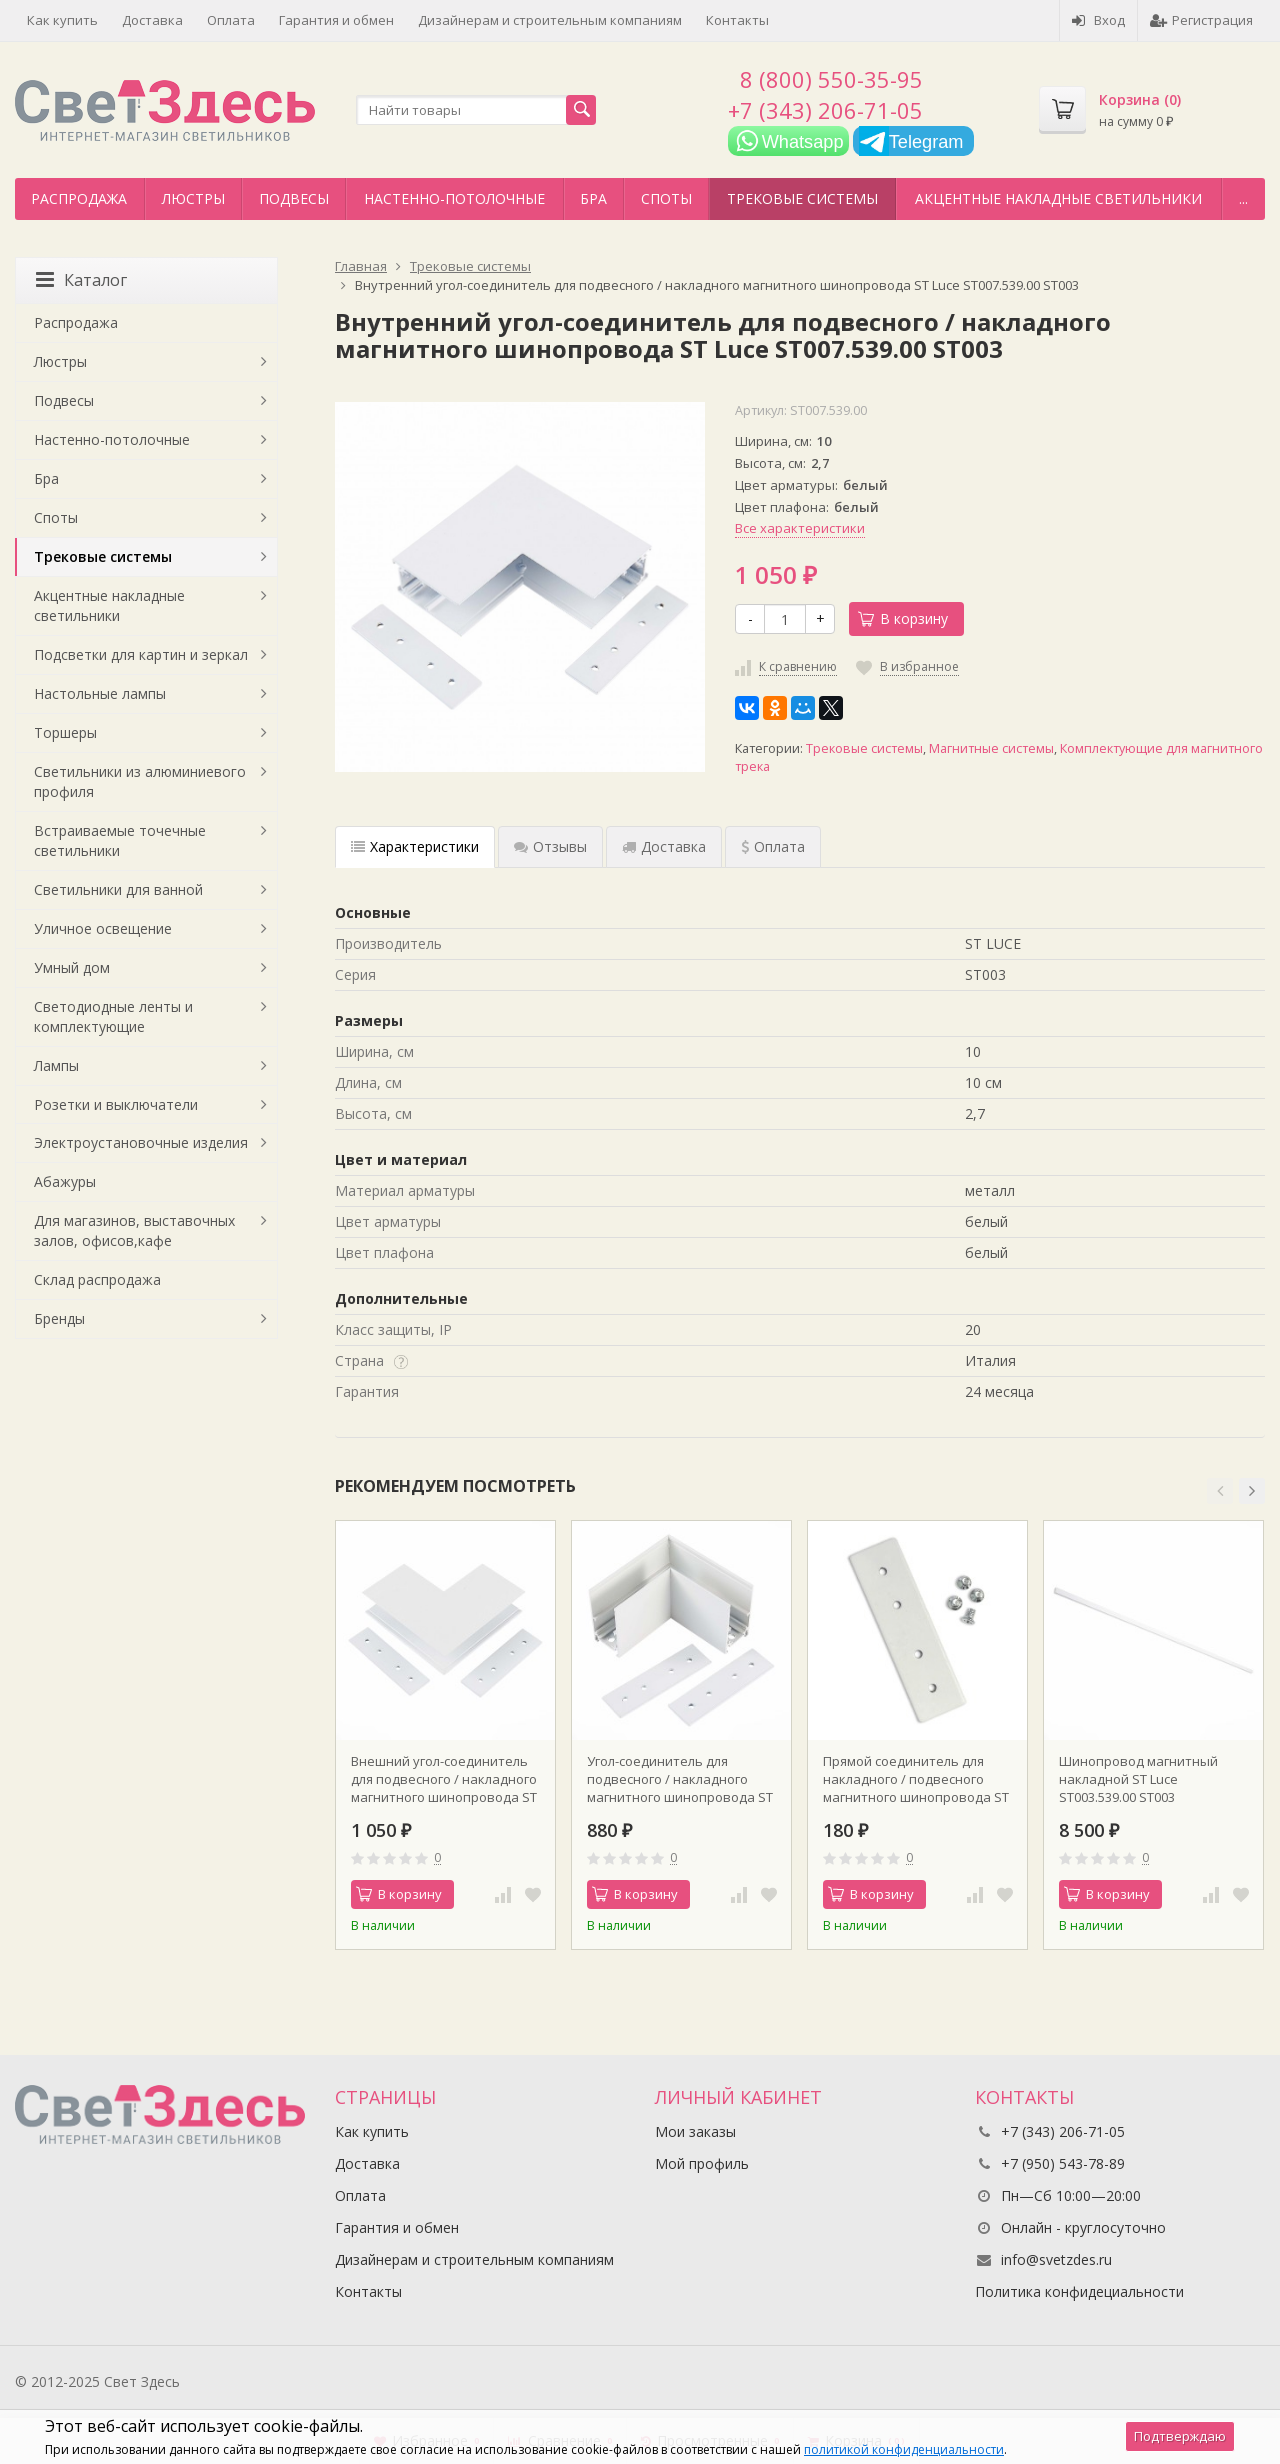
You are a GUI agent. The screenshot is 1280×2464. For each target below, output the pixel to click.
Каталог (81, 280)
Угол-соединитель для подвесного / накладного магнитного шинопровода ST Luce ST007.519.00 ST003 (680, 1779)
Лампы (56, 1065)
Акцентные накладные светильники (1058, 198)
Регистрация (1201, 20)
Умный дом (72, 967)
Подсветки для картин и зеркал (141, 654)
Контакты (737, 20)
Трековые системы (802, 198)
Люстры (193, 198)
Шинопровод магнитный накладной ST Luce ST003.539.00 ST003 (1138, 1779)
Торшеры (65, 732)
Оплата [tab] (773, 846)
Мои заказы (695, 2131)
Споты (666, 198)
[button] (1220, 1491)
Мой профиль (702, 2163)
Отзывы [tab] (550, 846)
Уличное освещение (103, 928)
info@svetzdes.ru (1056, 2259)
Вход (1098, 20)
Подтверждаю (1180, 2436)
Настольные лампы (100, 693)
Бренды (59, 1318)
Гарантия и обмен (336, 20)
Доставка (152, 20)
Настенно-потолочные (454, 198)
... (1243, 198)
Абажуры (65, 1181)
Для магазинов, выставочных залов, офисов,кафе (134, 1230)
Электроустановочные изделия (141, 1142)
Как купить (62, 20)
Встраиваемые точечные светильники (120, 840)
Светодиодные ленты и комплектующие (113, 1016)
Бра (593, 198)
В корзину (903, 618)
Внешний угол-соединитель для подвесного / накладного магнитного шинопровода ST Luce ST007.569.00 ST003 (444, 1779)
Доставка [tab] (664, 846)
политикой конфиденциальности (904, 2449)
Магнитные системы (991, 748)
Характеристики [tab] (415, 846)
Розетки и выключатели (116, 1104)
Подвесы (294, 198)
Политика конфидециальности (1079, 2291)
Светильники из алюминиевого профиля (140, 781)
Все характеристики (800, 528)
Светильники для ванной (118, 889)
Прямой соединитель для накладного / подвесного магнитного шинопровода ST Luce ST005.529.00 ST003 (916, 1779)
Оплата (231, 20)
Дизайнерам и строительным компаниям (550, 20)
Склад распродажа (97, 1279)
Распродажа (79, 198)
